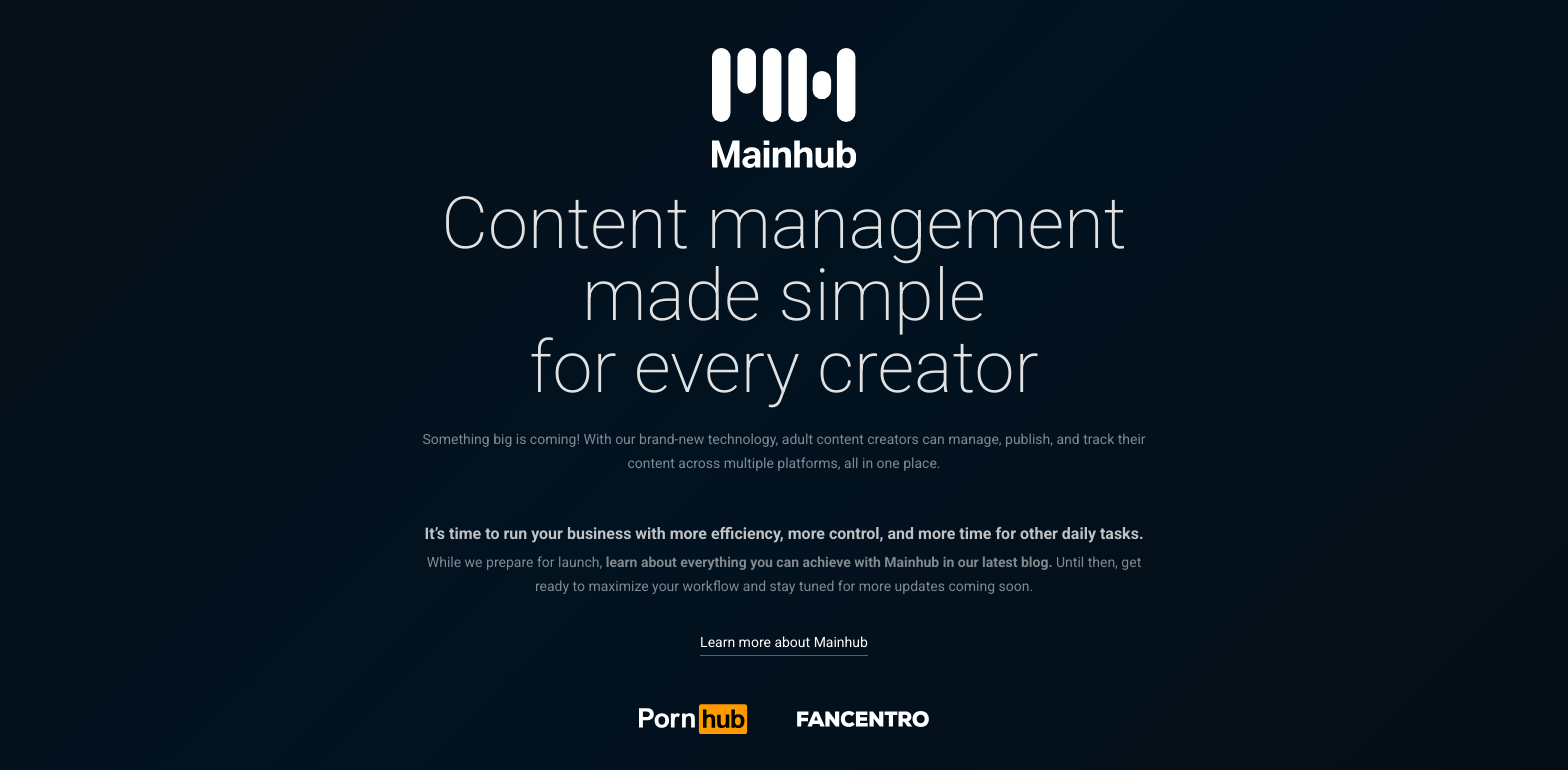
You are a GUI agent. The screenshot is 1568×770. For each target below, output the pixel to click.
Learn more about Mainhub (784, 643)
